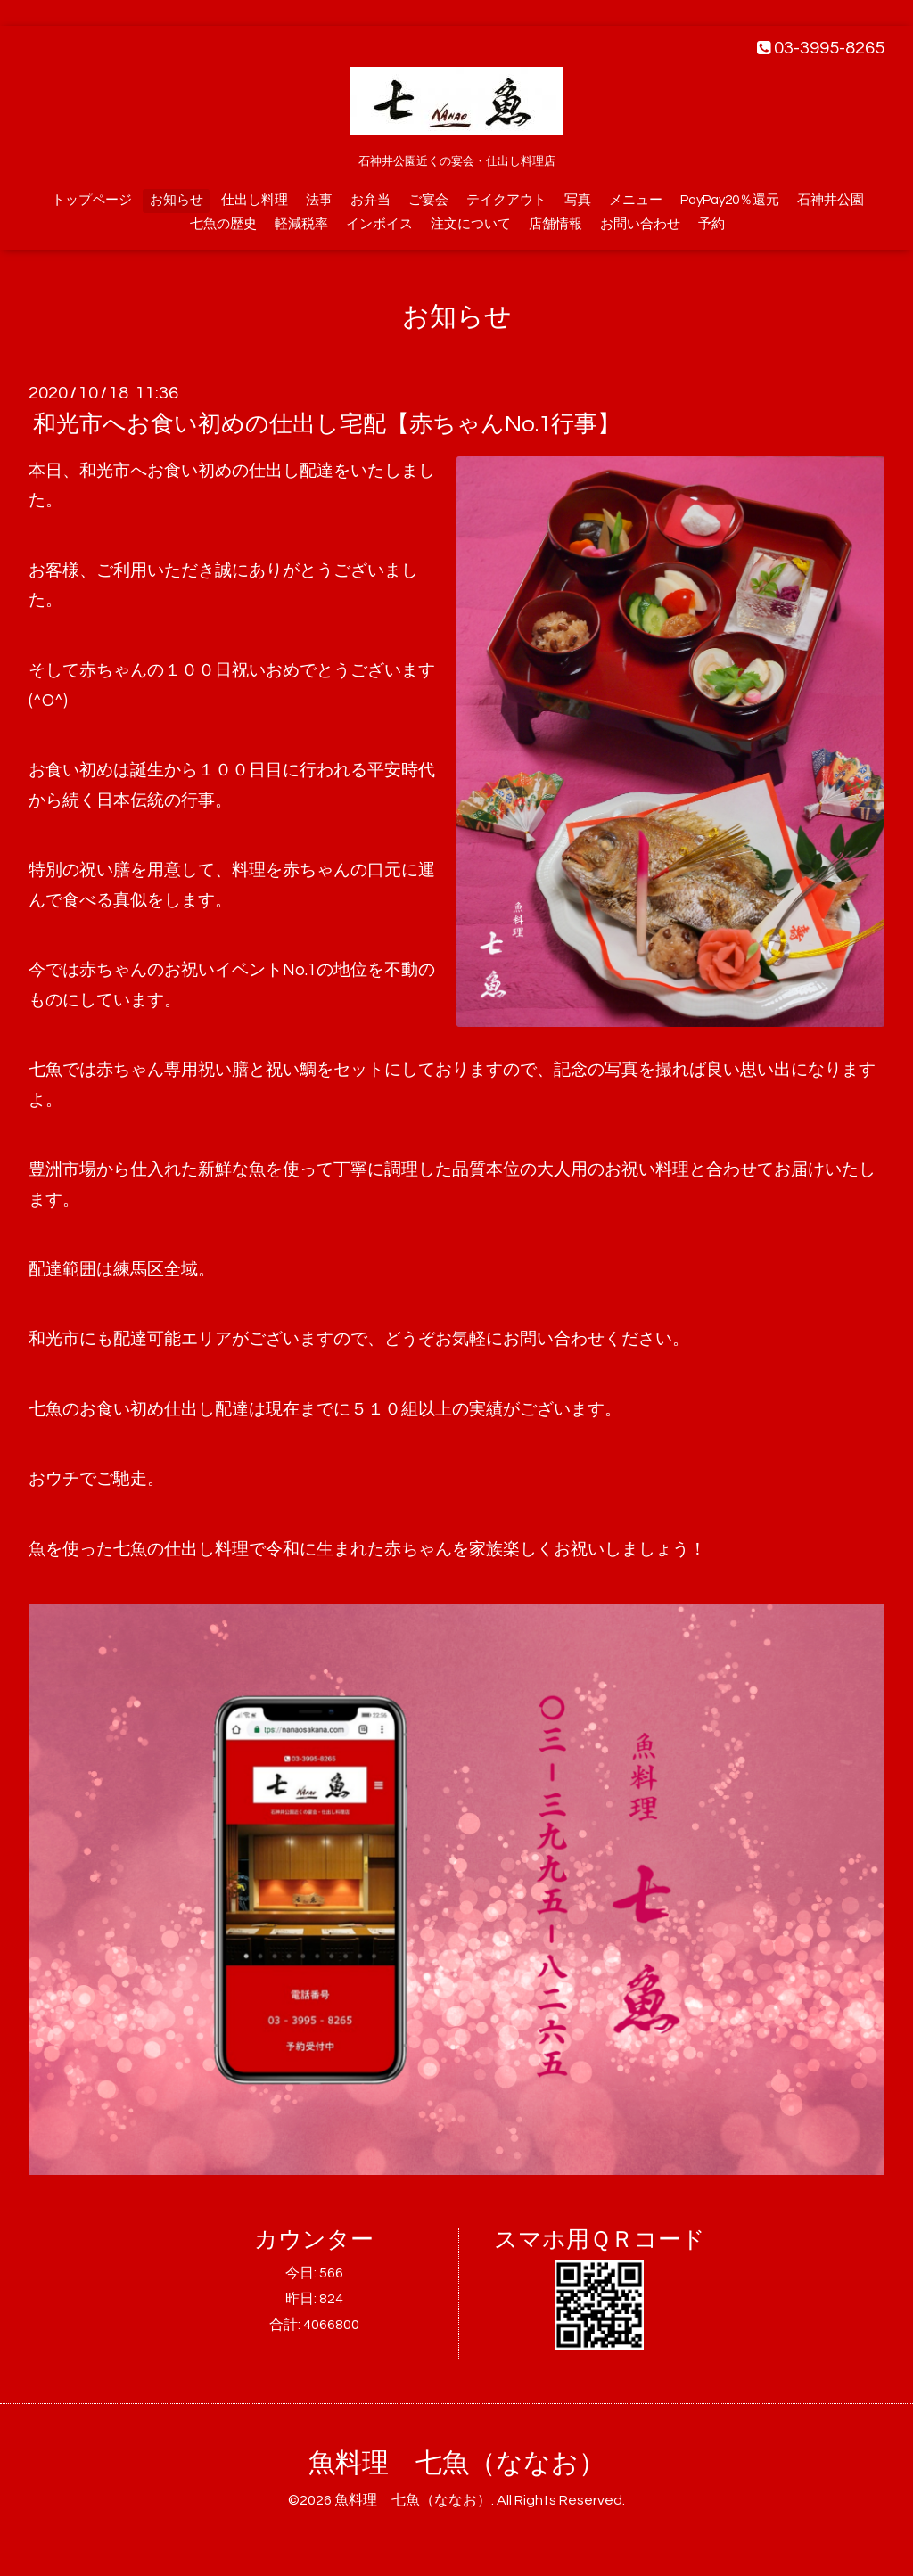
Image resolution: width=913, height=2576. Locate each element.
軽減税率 (301, 224)
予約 (711, 224)
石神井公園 (830, 200)
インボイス (379, 224)
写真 (577, 200)
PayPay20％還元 (729, 200)
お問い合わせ (640, 224)
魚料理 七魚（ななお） (456, 2463)
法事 (319, 200)
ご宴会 (428, 200)
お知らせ (176, 200)
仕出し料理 (254, 200)
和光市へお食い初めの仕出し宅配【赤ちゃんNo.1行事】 (327, 424)
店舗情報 (555, 224)
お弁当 (370, 200)
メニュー (635, 200)
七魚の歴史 (223, 224)
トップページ (92, 200)
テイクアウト (506, 200)
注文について (471, 224)
